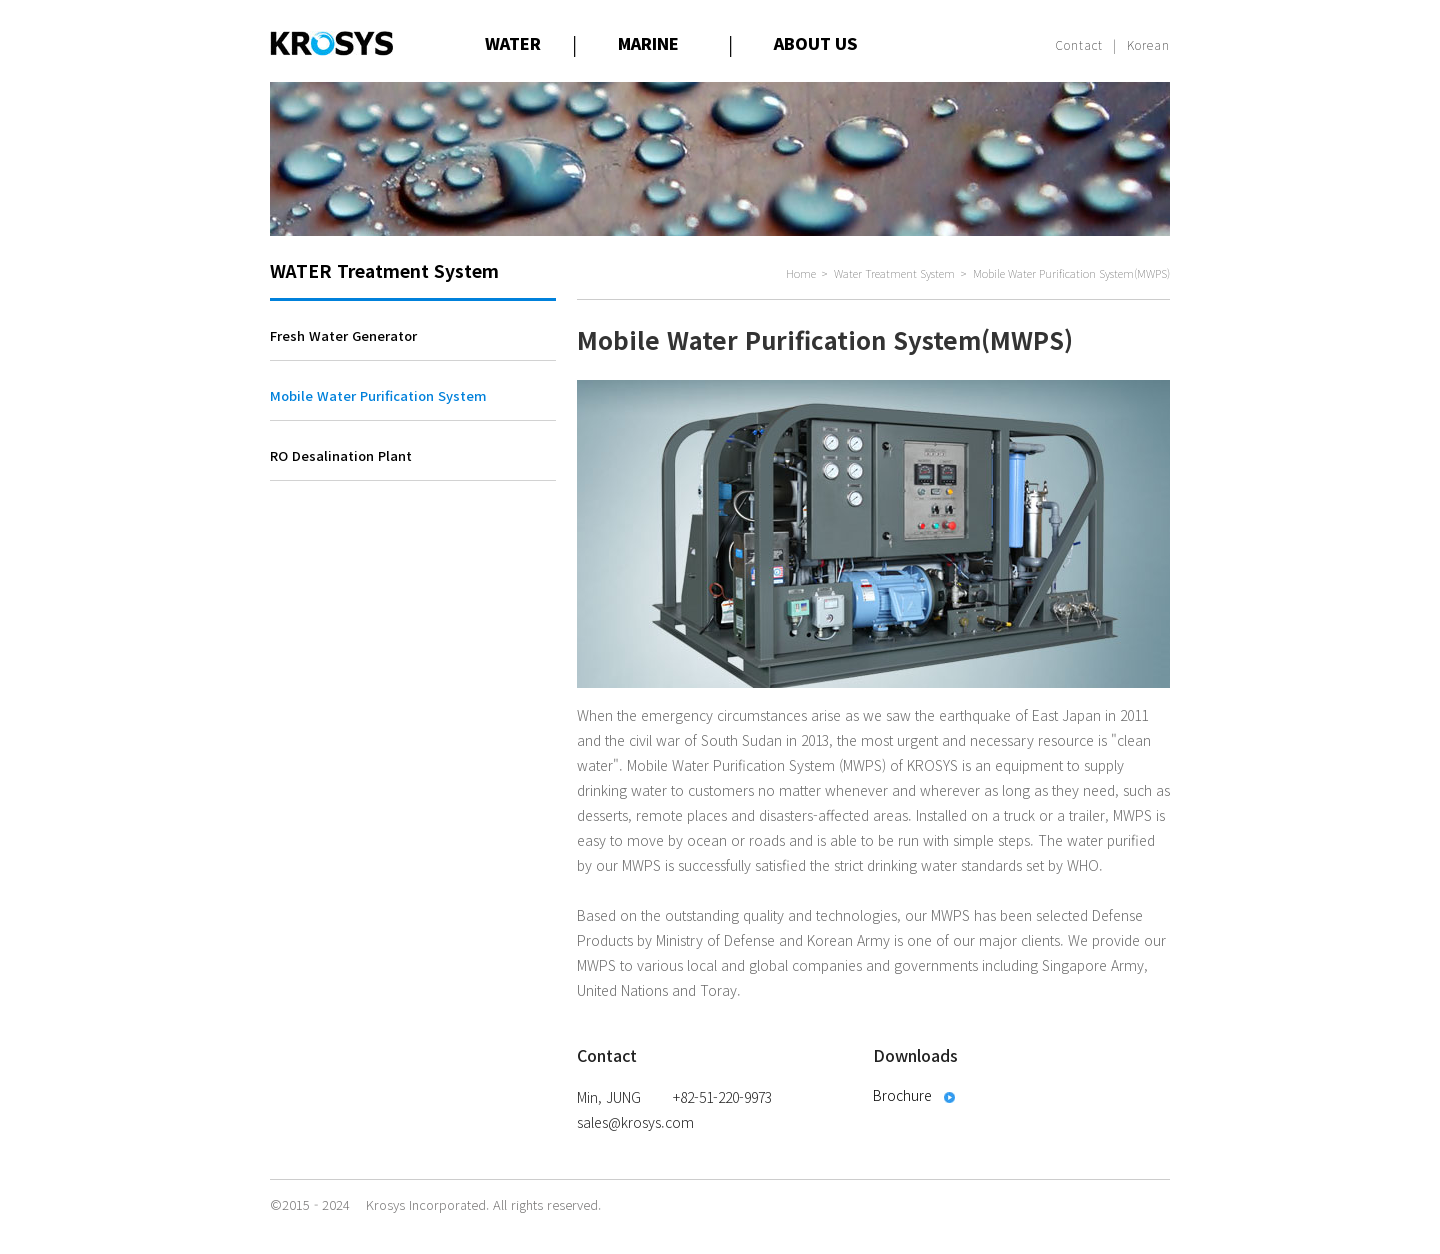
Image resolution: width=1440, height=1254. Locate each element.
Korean (1148, 44)
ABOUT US (816, 43)
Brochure (902, 1095)
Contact (1079, 44)
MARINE (648, 43)
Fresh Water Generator (343, 335)
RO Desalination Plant (341, 455)
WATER (513, 43)
